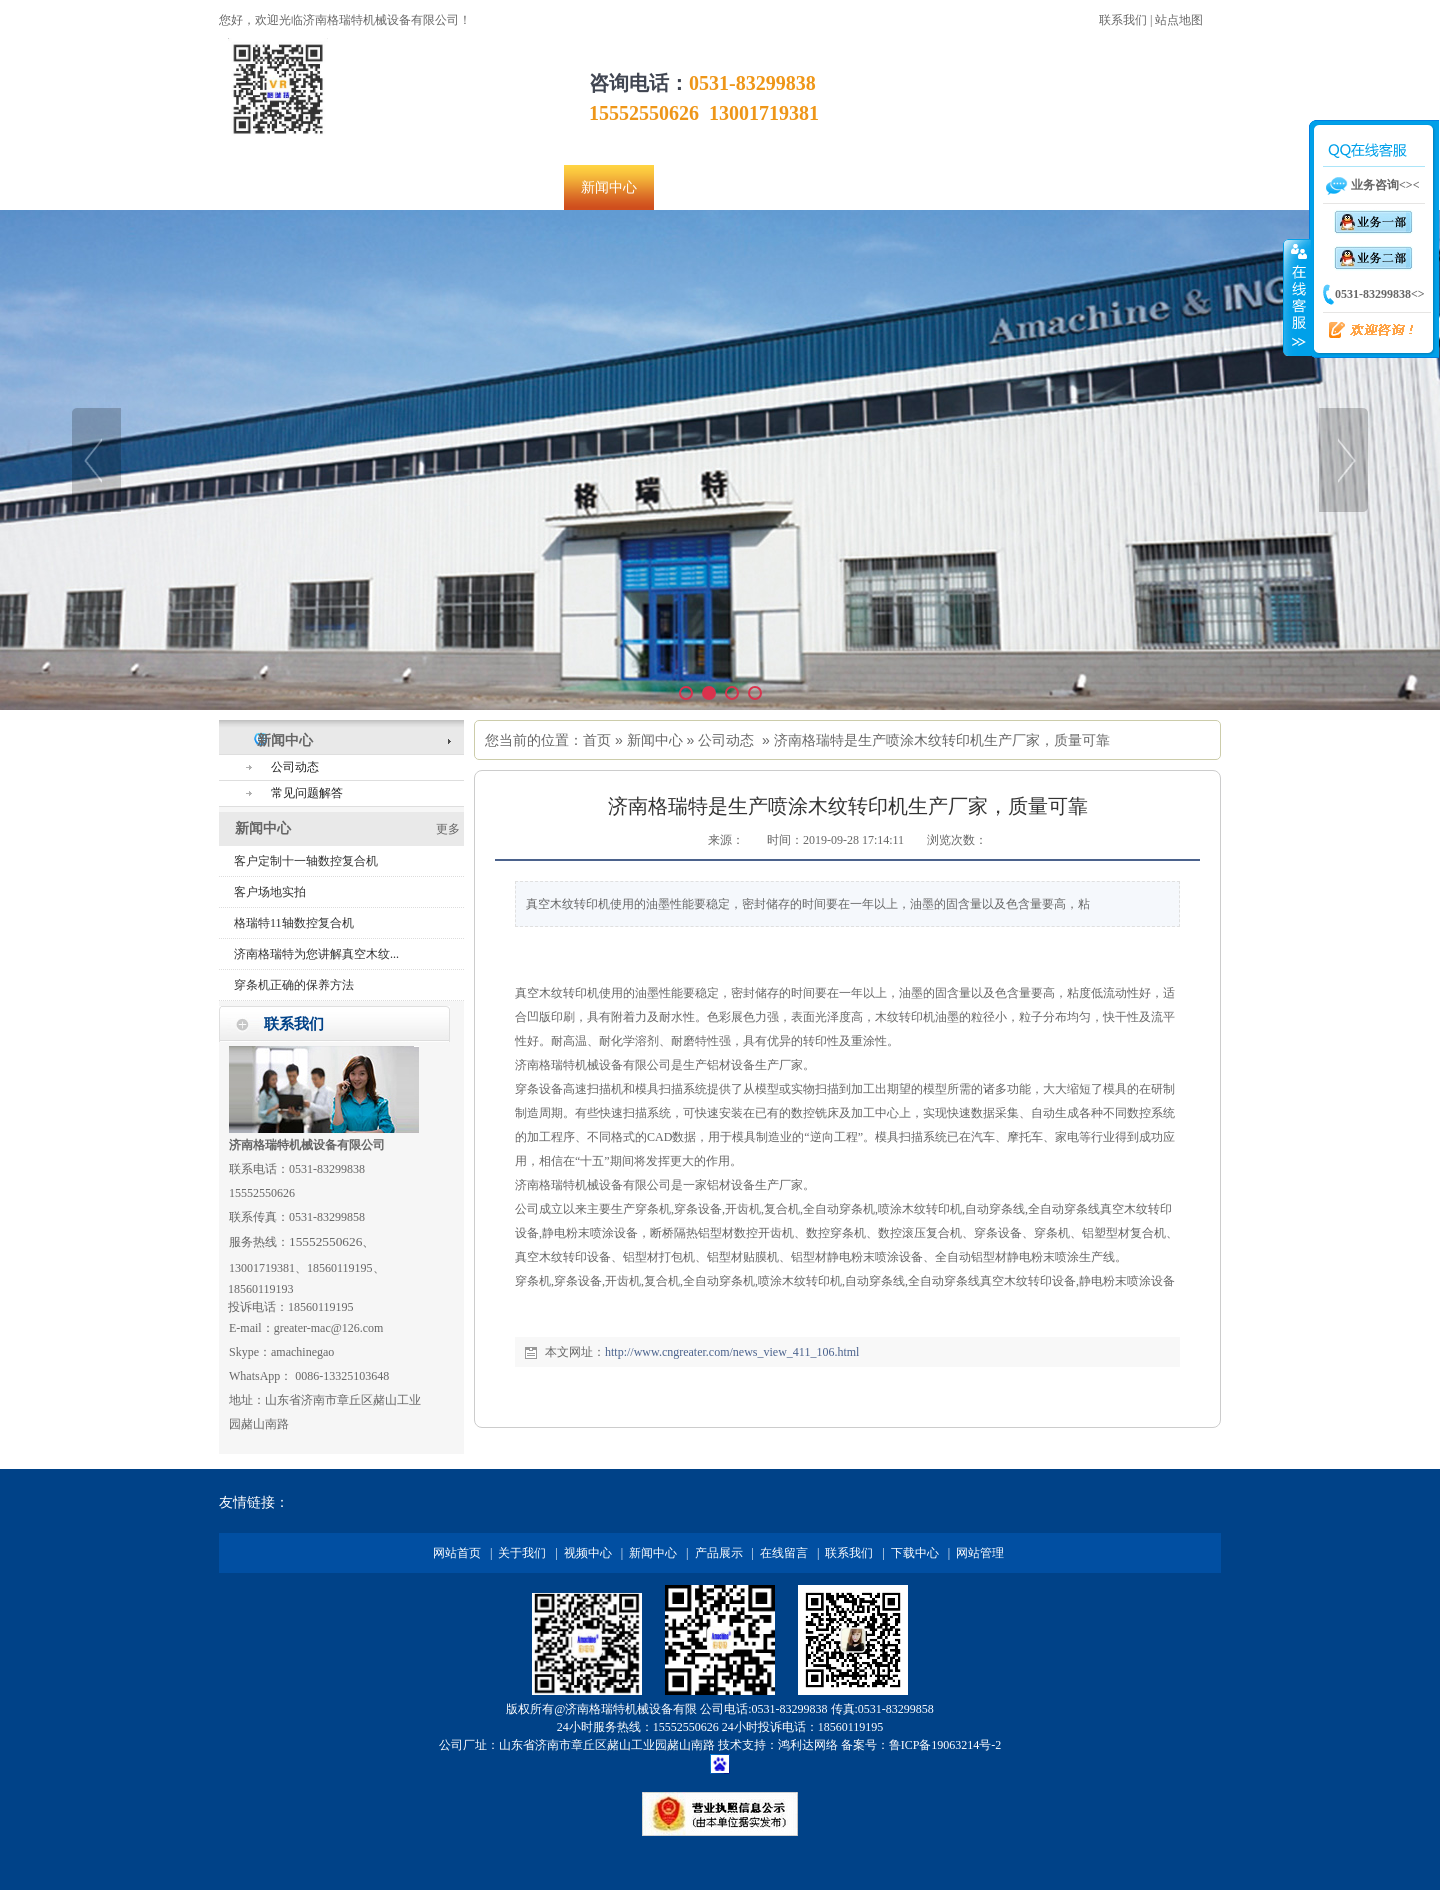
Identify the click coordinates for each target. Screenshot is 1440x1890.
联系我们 (1123, 20)
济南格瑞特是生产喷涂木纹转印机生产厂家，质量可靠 (942, 740)
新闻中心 (655, 740)
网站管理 (980, 1553)
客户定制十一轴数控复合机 (306, 861)
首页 (597, 740)
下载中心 (915, 1553)
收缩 (1297, 297)
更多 (448, 829)
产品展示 (719, 1553)
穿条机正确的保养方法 (294, 985)
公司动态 (726, 740)
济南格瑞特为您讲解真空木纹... (316, 954)
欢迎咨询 (1363, 331)
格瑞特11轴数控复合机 (294, 923)
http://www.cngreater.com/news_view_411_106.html (732, 1352)
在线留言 (784, 1553)
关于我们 (522, 1553)
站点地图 (1179, 20)
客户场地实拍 (270, 892)
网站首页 (457, 1553)
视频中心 (588, 1553)
